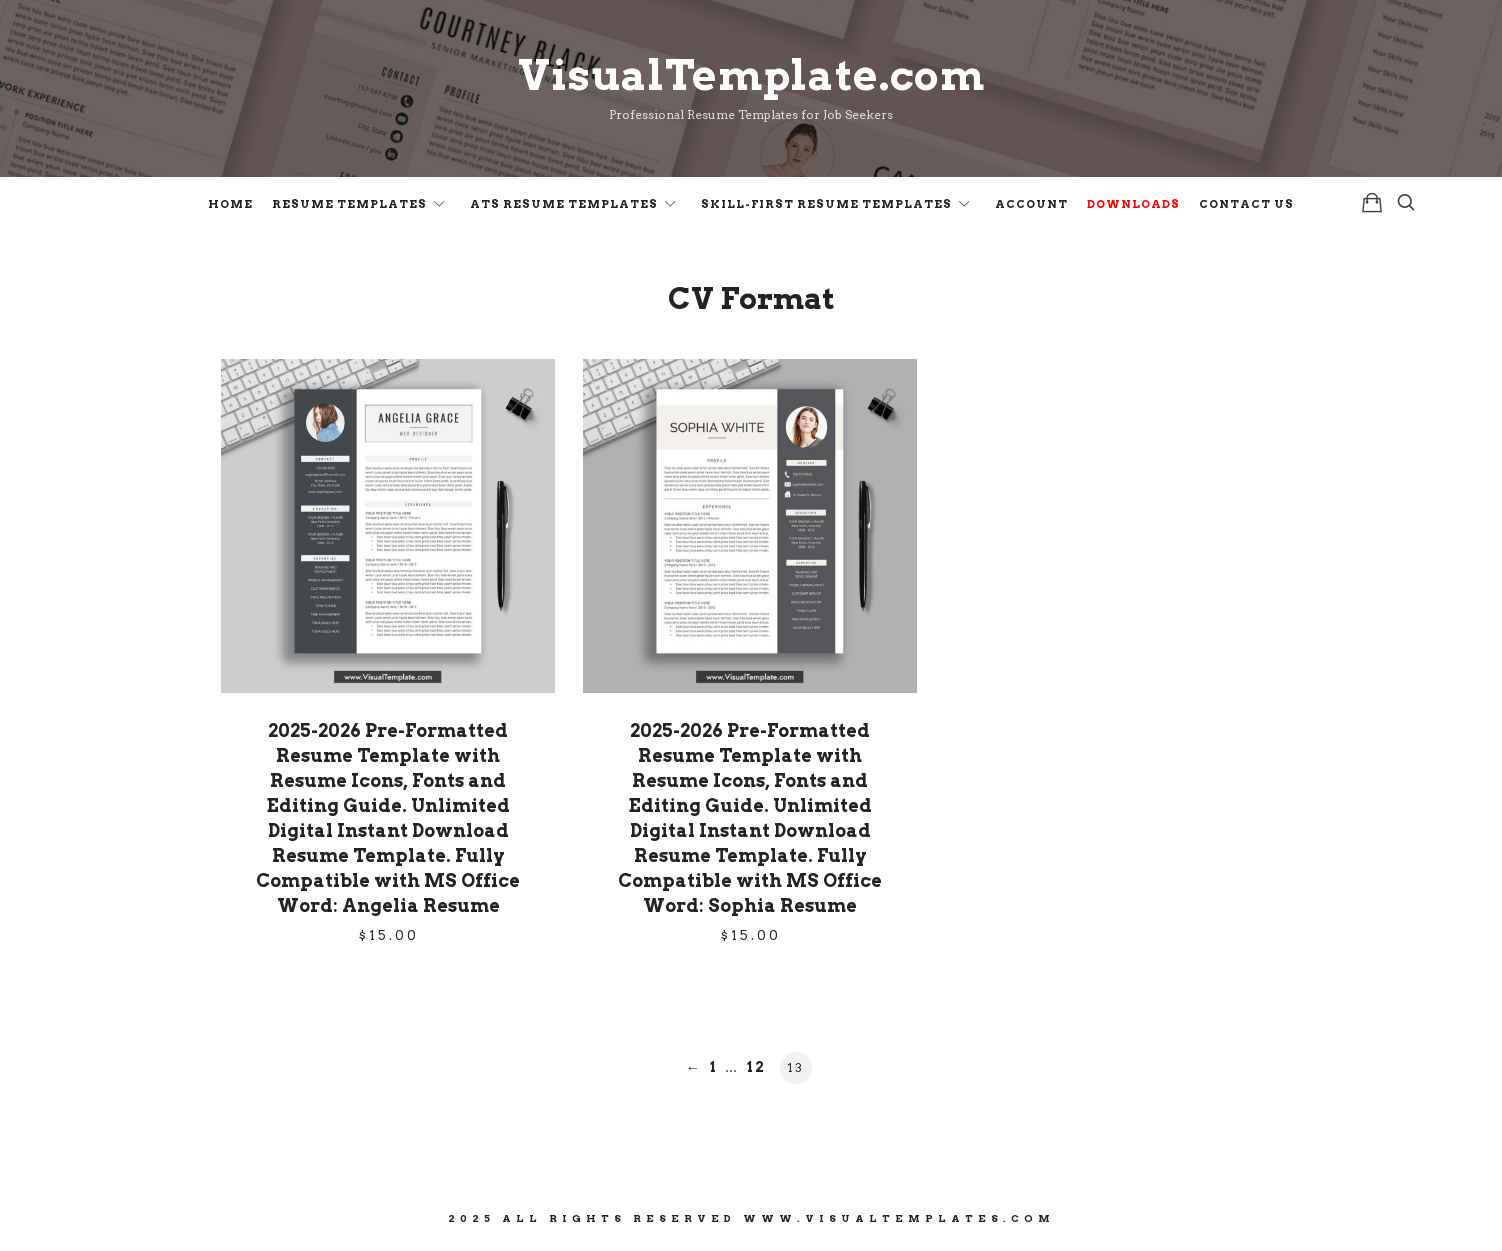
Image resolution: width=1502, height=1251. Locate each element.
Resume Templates (349, 204)
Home (230, 204)
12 (756, 1066)
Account (1031, 204)
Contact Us (1246, 204)
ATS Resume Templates (564, 204)
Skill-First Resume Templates (826, 204)
